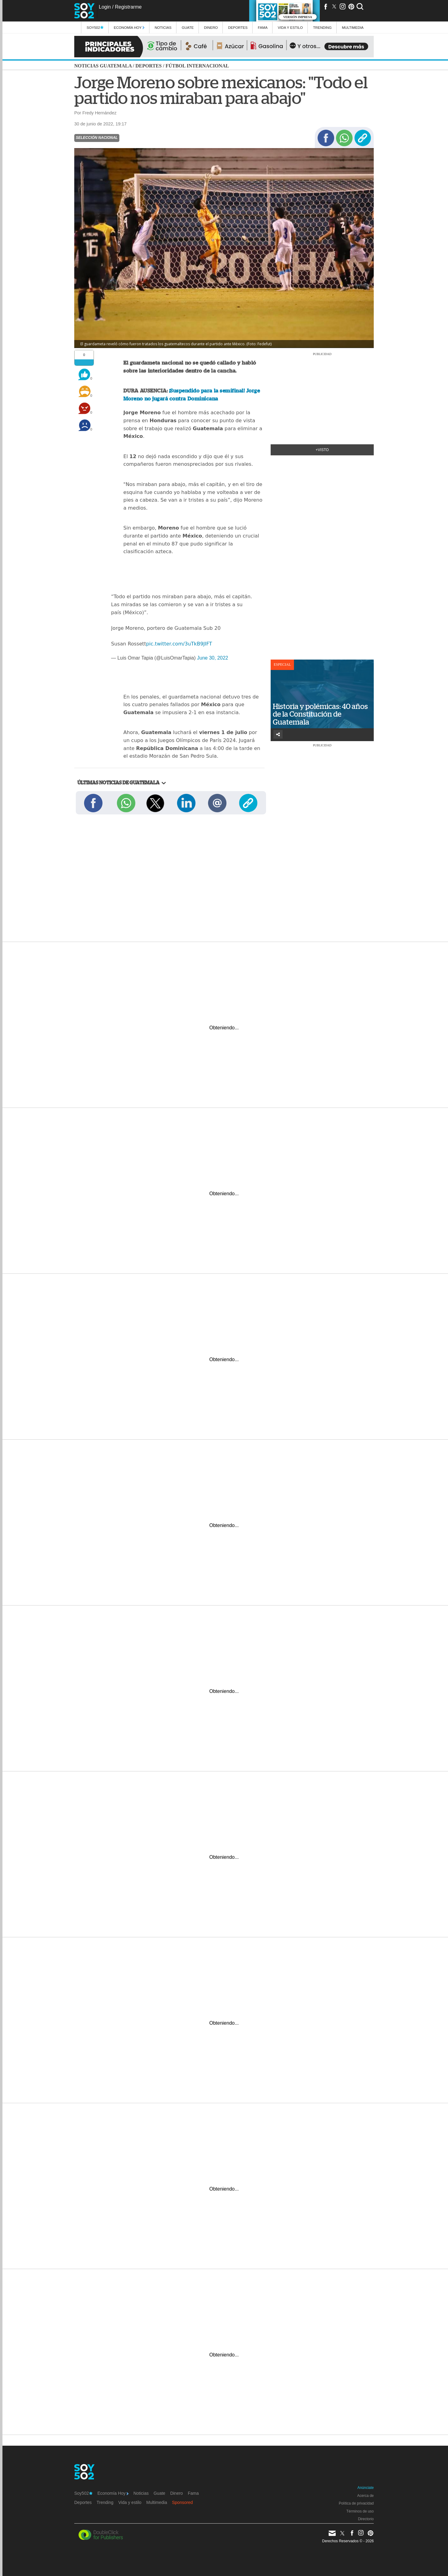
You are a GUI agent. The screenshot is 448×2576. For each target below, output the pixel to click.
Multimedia (156, 2502)
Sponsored (182, 2502)
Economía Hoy (129, 27)
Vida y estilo (290, 27)
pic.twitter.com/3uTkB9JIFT (179, 644)
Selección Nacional (97, 138)
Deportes (238, 27)
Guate (188, 27)
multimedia (353, 27)
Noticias (163, 27)
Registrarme (128, 7)
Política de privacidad (356, 2503)
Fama (263, 27)
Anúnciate (365, 2488)
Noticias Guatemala (103, 65)
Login (105, 7)
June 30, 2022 (212, 657)
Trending (322, 27)
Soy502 (95, 27)
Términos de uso (360, 2511)
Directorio (366, 2519)
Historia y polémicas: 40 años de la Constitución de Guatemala (320, 714)
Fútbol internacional (197, 65)
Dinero (211, 27)
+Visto (322, 450)
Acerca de (365, 2496)
